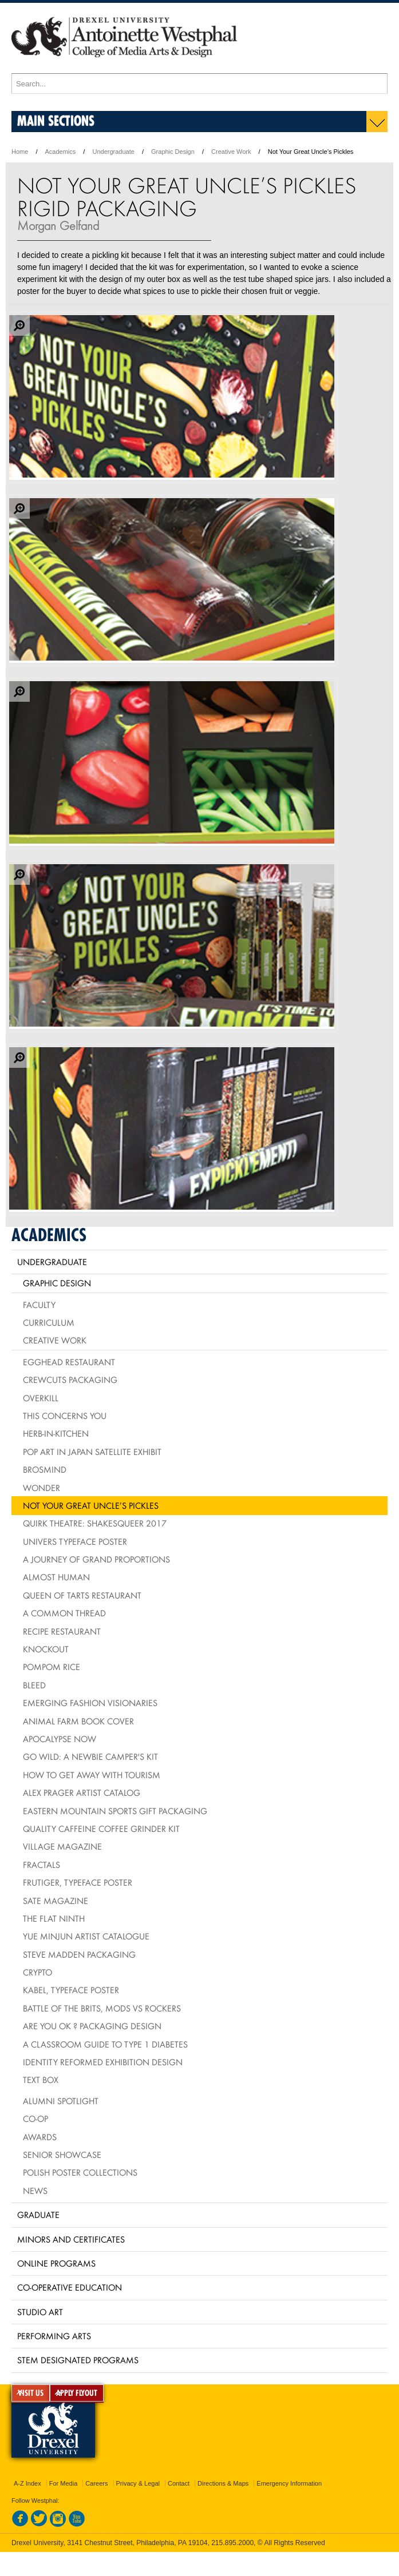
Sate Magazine (55, 1900)
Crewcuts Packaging (70, 1379)
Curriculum (48, 1322)
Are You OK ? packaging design (92, 2026)
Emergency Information (289, 2483)
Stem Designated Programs (78, 2360)
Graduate (38, 2214)
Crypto (37, 1972)
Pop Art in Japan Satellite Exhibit (92, 1451)
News (35, 2190)
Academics (60, 151)
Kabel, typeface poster (71, 1989)
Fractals (41, 1864)
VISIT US (31, 2393)
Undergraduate (113, 151)
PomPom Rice (51, 1666)
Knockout (46, 1649)
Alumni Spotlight (60, 2100)
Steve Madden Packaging (79, 1954)
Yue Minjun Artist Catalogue (86, 1936)
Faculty (39, 1304)
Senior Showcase (62, 2154)
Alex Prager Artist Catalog (81, 1792)
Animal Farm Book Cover (78, 1721)
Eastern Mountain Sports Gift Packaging (115, 1810)
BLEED (34, 1685)
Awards (40, 2136)
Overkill (40, 1398)
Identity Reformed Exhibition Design (103, 2062)
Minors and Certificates (71, 2239)
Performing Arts (54, 2336)
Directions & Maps (222, 2483)
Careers (96, 2483)
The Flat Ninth (54, 1918)
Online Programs (56, 2263)
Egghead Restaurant (69, 1361)
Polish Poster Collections (80, 2172)
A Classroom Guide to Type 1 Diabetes (105, 2044)
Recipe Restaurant (62, 1631)
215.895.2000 (232, 2543)
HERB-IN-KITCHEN (56, 1433)
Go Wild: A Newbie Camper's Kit (90, 1756)
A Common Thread (64, 1613)
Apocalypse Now (59, 1738)
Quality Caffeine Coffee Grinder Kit (101, 1828)
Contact (178, 2483)
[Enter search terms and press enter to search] (199, 83)
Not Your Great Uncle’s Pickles (91, 1505)
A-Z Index (27, 2483)
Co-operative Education (69, 2287)
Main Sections (55, 120)
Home (19, 151)
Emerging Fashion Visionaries (90, 1702)
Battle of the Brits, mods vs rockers (102, 2008)
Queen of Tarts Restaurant (82, 1595)
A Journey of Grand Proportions (96, 1559)
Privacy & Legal (138, 2483)
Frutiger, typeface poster (77, 1882)
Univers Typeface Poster (75, 1541)
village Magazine (62, 1846)
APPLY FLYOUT (76, 2393)
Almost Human (56, 1577)
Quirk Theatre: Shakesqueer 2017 (95, 1523)
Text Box (40, 2079)
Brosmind (44, 1469)
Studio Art (40, 2311)
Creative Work (231, 151)
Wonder (41, 1487)
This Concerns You (64, 1415)
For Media (63, 2483)
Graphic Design (173, 151)
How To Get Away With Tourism (91, 1774)
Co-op (35, 2118)
